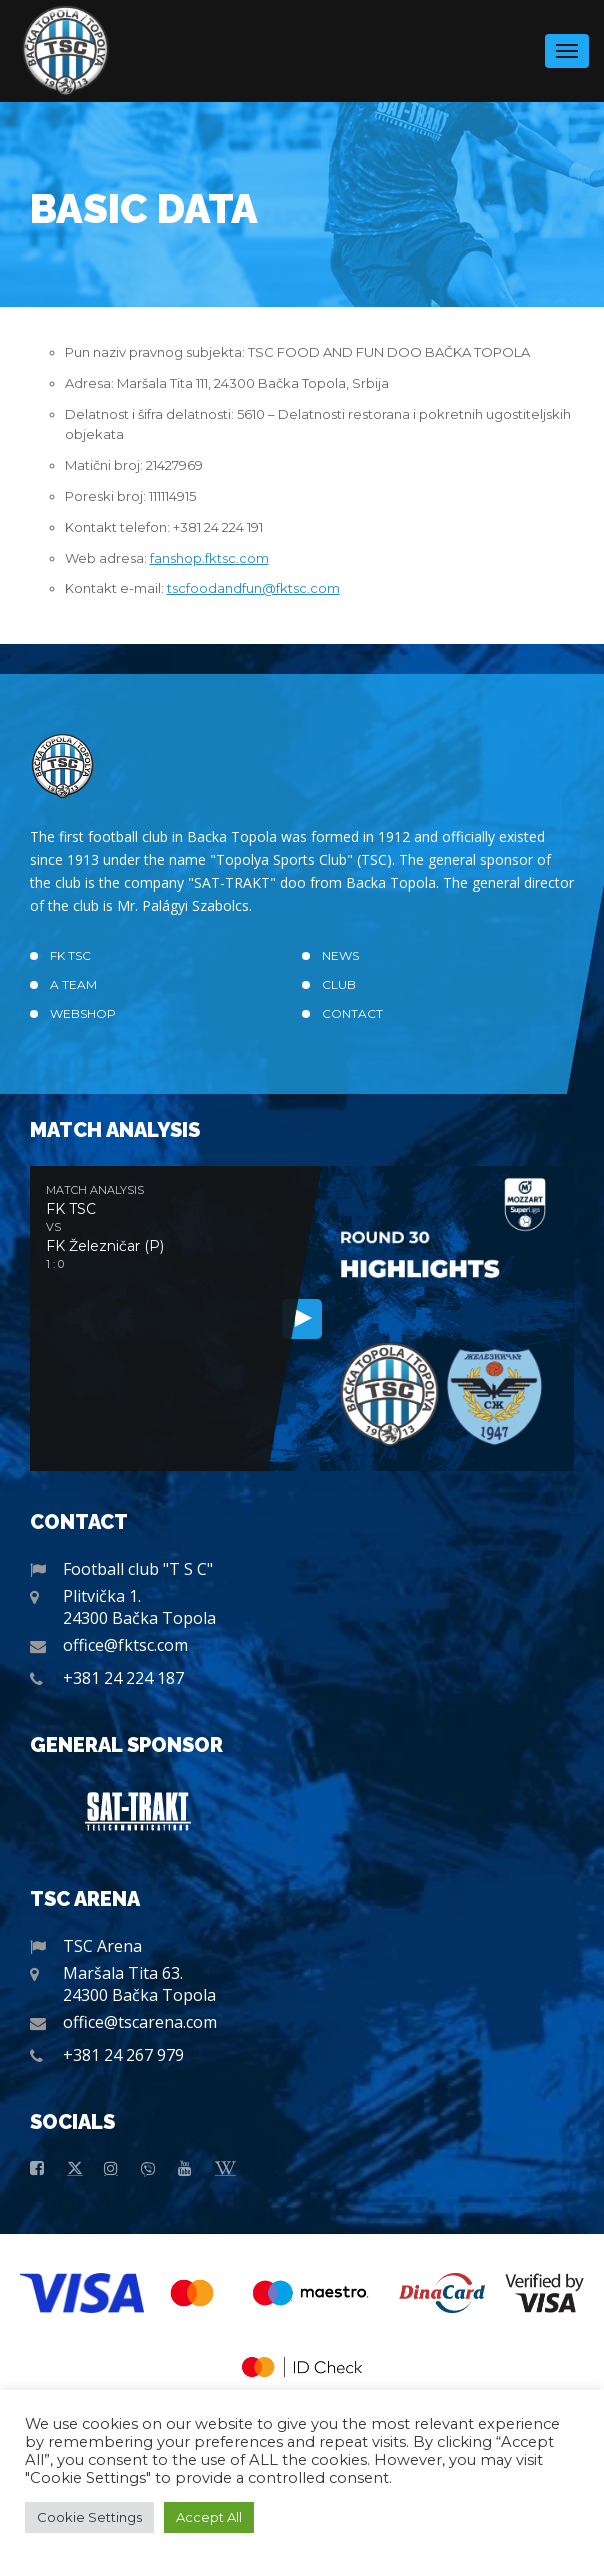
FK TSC (70, 955)
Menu (567, 45)
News (340, 955)
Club (339, 984)
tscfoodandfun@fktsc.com (253, 588)
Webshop (83, 1013)
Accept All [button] (209, 2517)
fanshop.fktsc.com (209, 558)
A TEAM (73, 984)
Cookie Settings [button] (89, 2517)
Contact (352, 1013)
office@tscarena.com (140, 2022)
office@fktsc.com (125, 1645)
